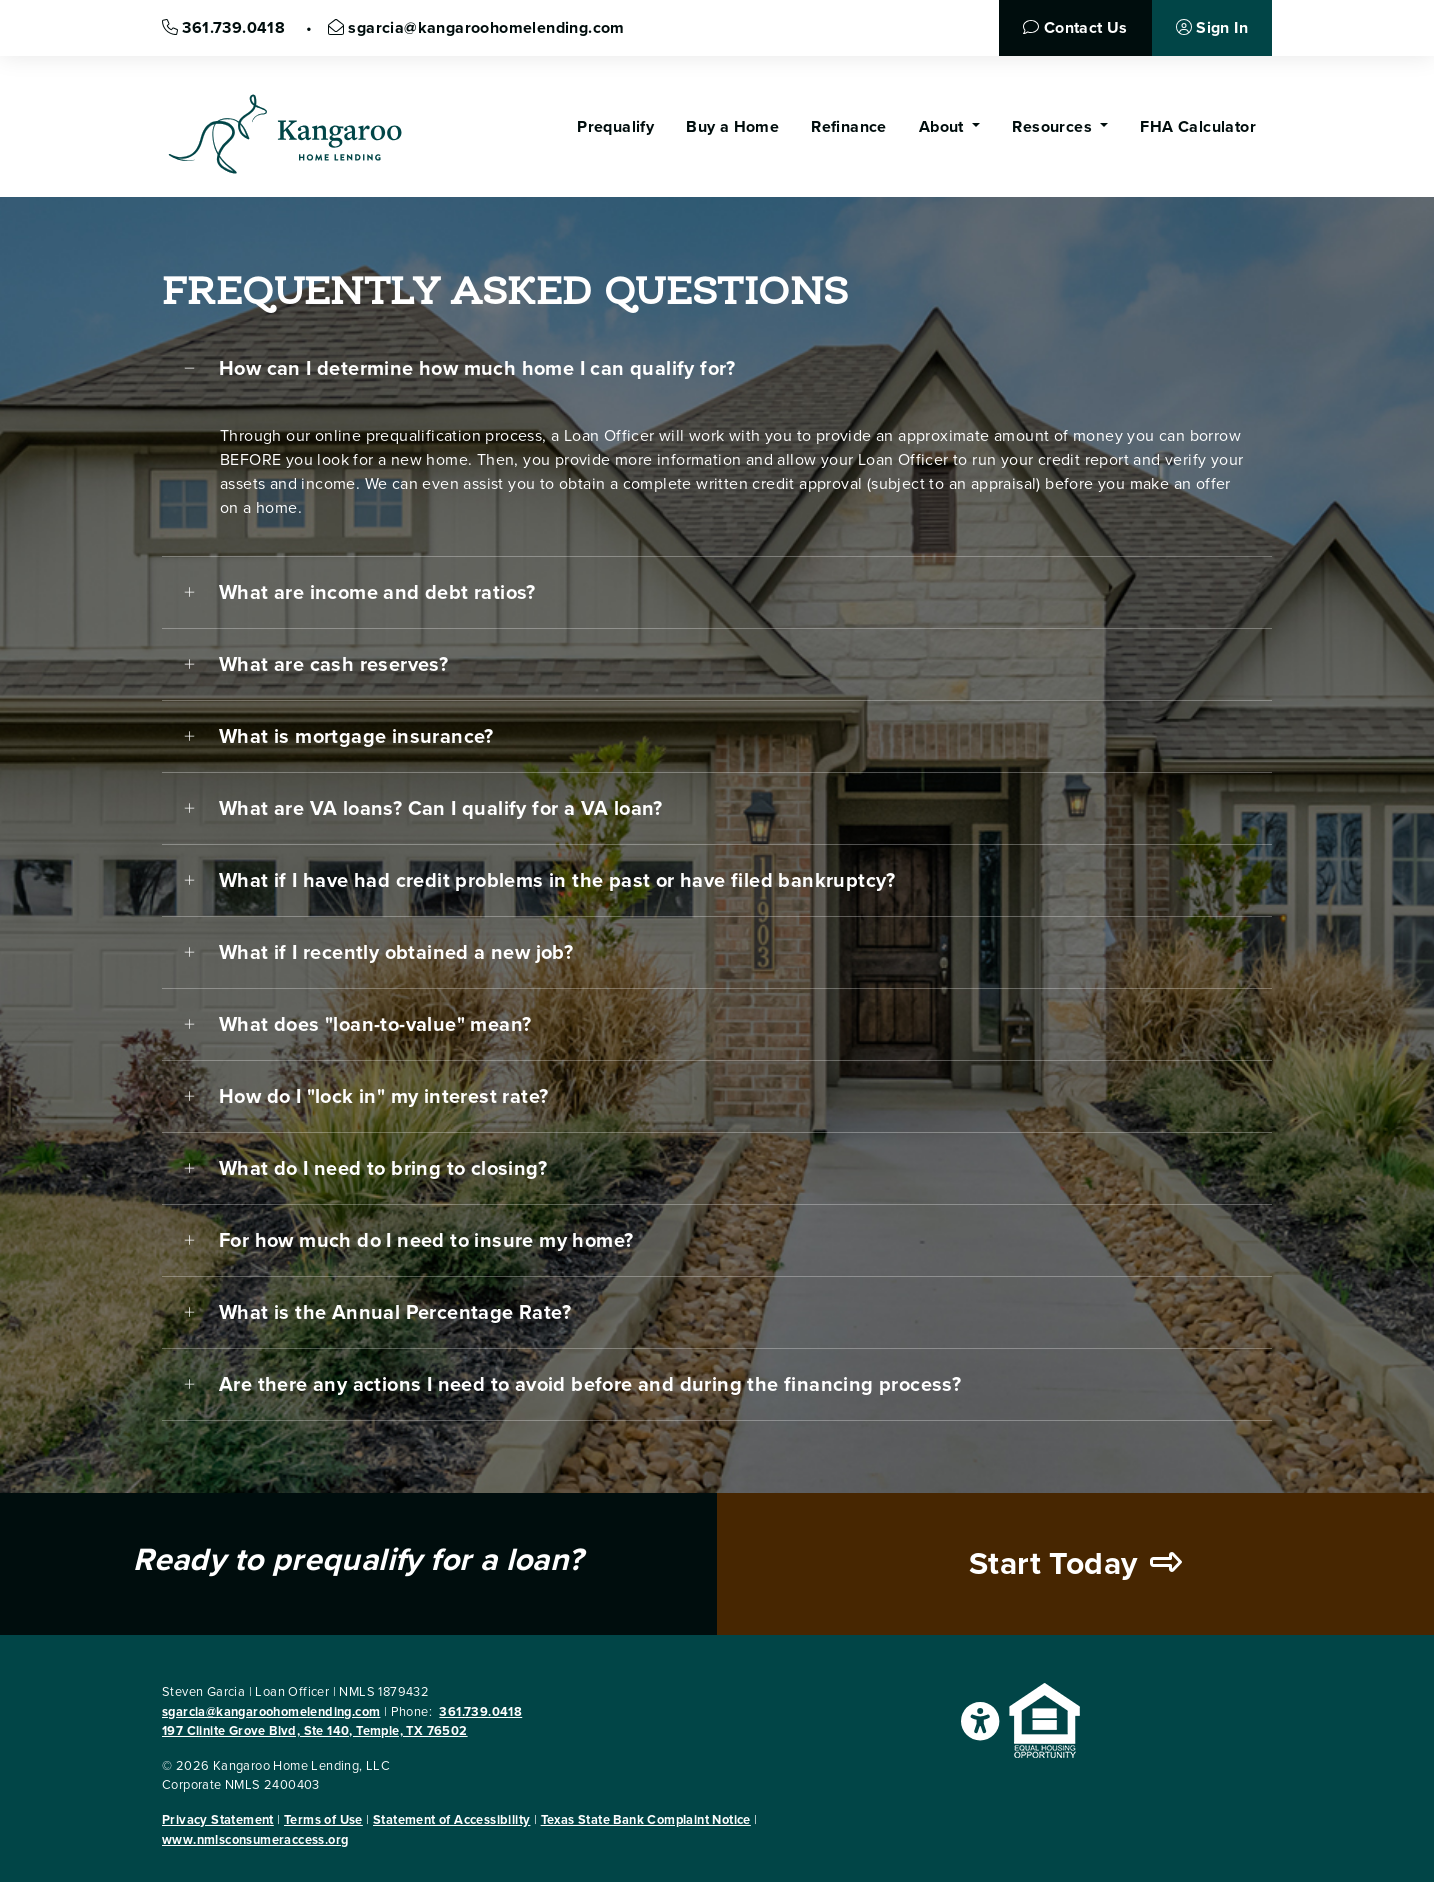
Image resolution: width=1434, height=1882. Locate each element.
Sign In (1212, 28)
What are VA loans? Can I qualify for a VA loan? (441, 809)
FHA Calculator (1198, 127)
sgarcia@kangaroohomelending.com (476, 28)
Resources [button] (1054, 127)
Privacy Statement (218, 1820)
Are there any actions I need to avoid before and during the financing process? (590, 1385)
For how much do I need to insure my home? (426, 1241)
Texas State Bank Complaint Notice (646, 1820)
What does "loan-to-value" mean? (375, 1025)
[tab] (717, 369)
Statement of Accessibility (451, 1820)
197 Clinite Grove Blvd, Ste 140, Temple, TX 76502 (315, 1731)
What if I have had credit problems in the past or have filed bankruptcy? (557, 881)
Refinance (849, 127)
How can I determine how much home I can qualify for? (477, 369)
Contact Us (1075, 28)
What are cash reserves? (333, 665)
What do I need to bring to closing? (383, 1169)
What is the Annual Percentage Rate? (395, 1313)
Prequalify (615, 127)
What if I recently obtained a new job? (396, 953)
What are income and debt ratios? (377, 593)
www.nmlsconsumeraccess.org (255, 1840)
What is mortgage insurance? (356, 737)
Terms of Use (323, 1820)
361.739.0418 (226, 28)
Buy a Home (732, 127)
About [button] (943, 127)
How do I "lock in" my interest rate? (383, 1097)
